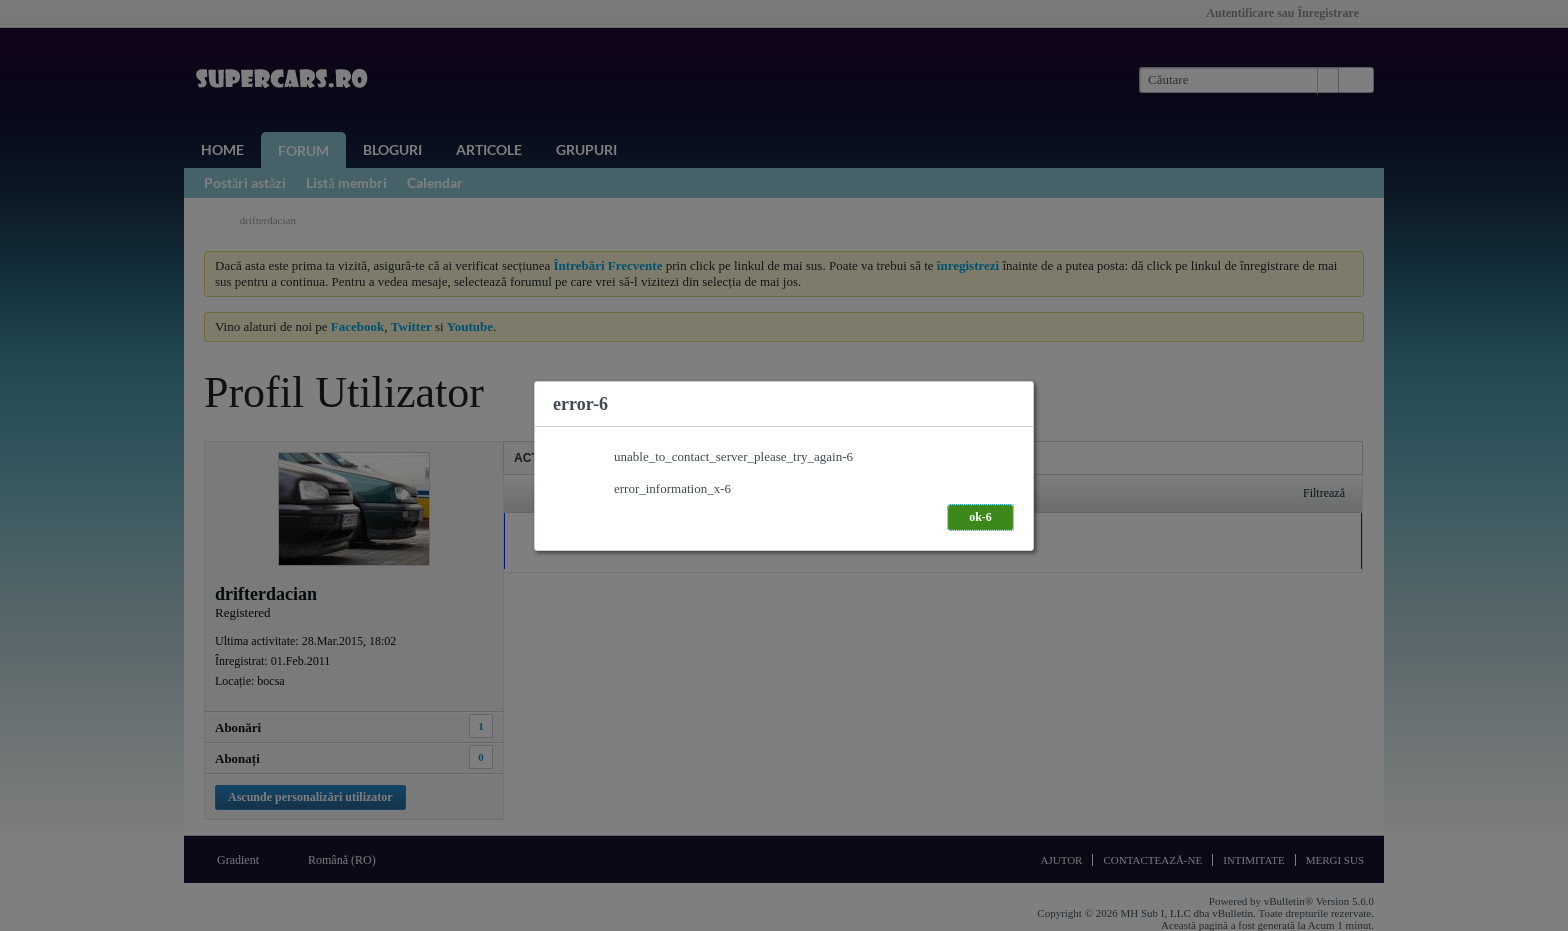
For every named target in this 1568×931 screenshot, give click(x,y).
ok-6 (980, 517)
